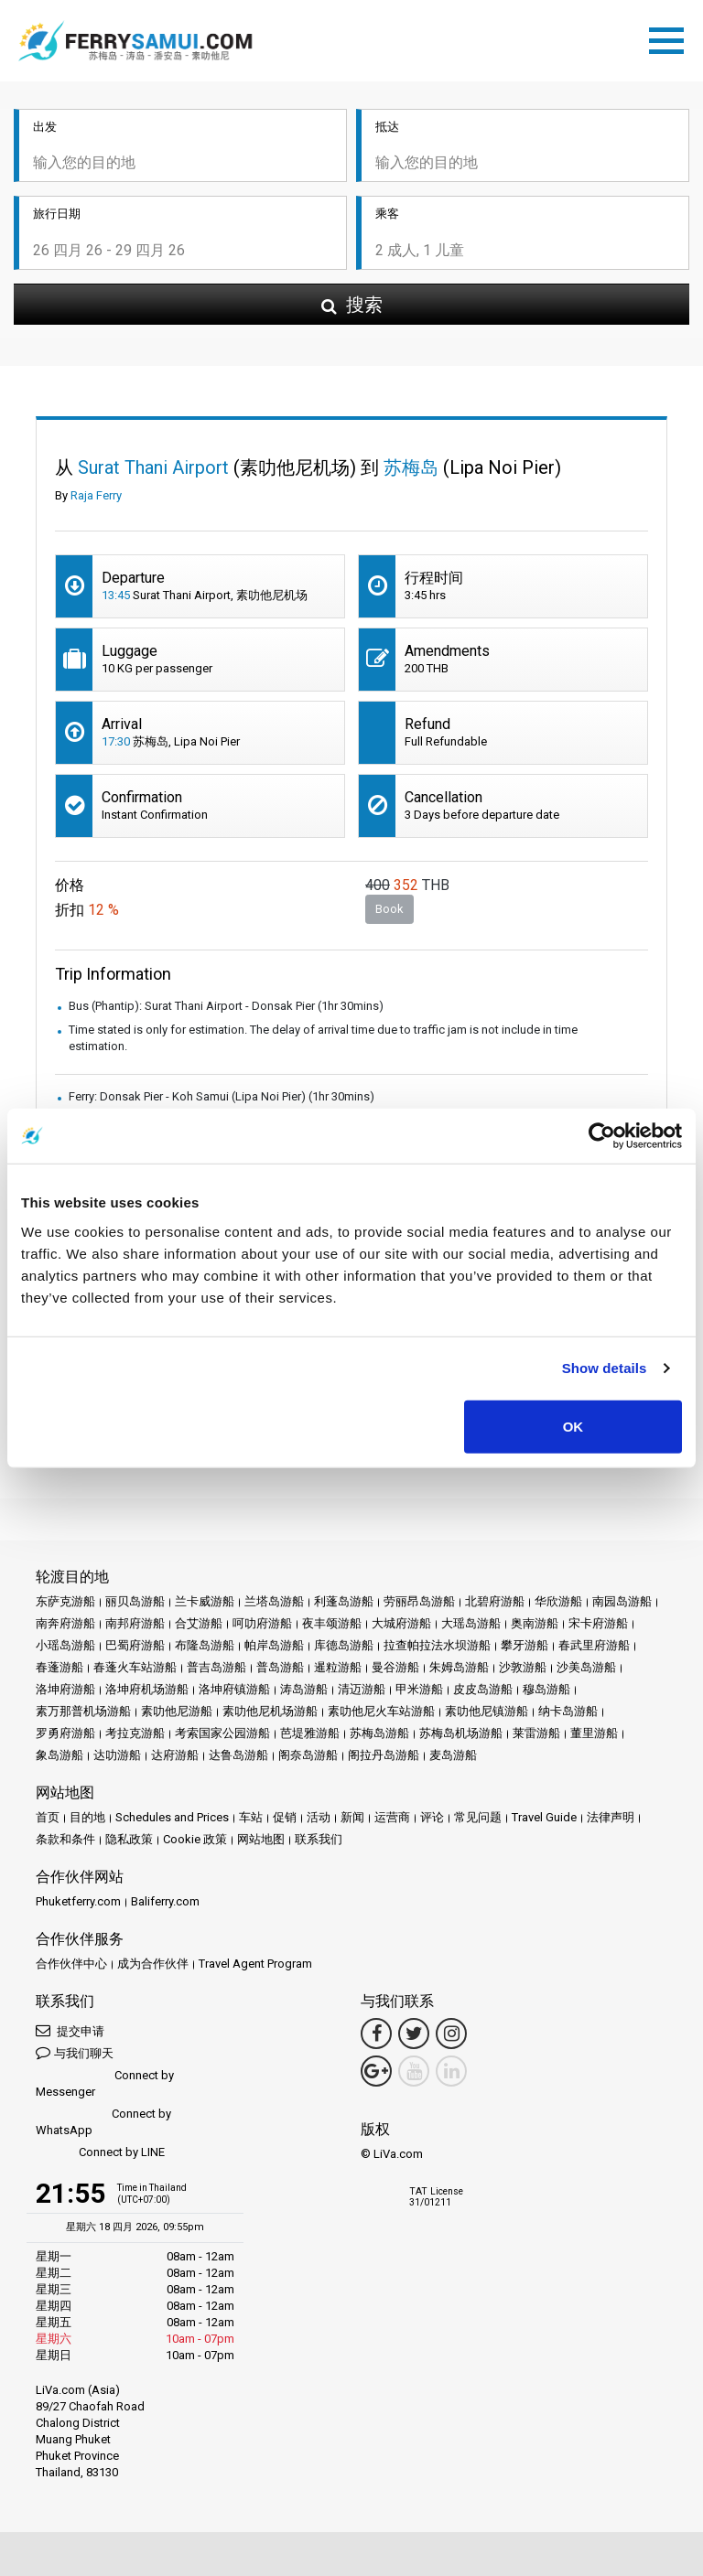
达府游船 (175, 1755)
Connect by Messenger (105, 2083)
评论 (432, 1817)
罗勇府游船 (65, 1733)
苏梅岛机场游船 (461, 1733)
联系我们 (318, 1839)
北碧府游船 (495, 1601)
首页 (47, 1817)
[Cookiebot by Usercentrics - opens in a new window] (602, 1136)
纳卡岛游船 (568, 1711)
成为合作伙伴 (153, 1963)
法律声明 (610, 1817)
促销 (285, 1817)
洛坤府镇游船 (234, 1689)
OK (573, 1425)
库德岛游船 (343, 1645)
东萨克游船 (65, 1601)
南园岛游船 (622, 1601)
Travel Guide (544, 1817)
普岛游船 (280, 1667)
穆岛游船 (546, 1689)
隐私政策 (129, 1839)
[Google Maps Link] (376, 2071)
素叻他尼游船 (176, 1711)
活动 (318, 1817)
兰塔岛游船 (274, 1601)
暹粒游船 (338, 1667)
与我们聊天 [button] (75, 2052)
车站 (251, 1817)
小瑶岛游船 (65, 1645)
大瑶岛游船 (471, 1623)
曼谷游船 (395, 1667)
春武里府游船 (594, 1645)
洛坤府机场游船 (147, 1689)
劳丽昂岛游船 (419, 1601)
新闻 (352, 1817)
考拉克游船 (135, 1733)
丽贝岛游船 (135, 1601)
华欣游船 (558, 1601)
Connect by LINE (100, 2153)
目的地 (87, 1817)
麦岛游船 (453, 1755)
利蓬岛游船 (343, 1601)
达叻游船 (117, 1755)
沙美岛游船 (586, 1667)
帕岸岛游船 (274, 1645)
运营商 (392, 1817)
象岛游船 (59, 1755)
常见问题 (478, 1817)
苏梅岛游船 (379, 1733)
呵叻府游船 (262, 1623)
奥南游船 (534, 1623)
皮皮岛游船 (483, 1689)
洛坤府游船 (65, 1689)
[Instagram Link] (451, 2033)
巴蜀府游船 (135, 1645)
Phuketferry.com (78, 1901)
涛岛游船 (304, 1689)
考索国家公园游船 (222, 1733)
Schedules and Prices (172, 1817)
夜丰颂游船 (332, 1623)
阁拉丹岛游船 (383, 1755)
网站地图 (261, 1839)
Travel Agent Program (255, 1963)
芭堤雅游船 (310, 1733)
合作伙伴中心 (71, 1963)
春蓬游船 (59, 1667)
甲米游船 (419, 1689)
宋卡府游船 (598, 1623)
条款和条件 (65, 1839)
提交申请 (70, 2030)
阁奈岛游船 (308, 1755)
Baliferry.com (165, 1901)
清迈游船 (361, 1689)
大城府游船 (401, 1623)
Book (389, 910)
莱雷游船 (536, 1733)
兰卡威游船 (204, 1601)
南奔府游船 (65, 1623)
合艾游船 (198, 1623)
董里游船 (594, 1733)
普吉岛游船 (216, 1667)
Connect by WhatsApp (103, 2122)
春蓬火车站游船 (135, 1667)
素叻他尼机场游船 (270, 1711)
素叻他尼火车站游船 (381, 1711)
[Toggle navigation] (671, 37)
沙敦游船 (522, 1667)
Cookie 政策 (195, 1839)
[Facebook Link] (376, 2033)
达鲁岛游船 (238, 1755)
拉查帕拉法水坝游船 (437, 1645)
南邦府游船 (135, 1623)
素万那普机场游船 (83, 1711)
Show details (604, 1368)
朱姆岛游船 (459, 1667)
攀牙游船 (524, 1645)
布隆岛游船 (204, 1645)
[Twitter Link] (413, 2033)
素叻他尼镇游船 (486, 1711)
